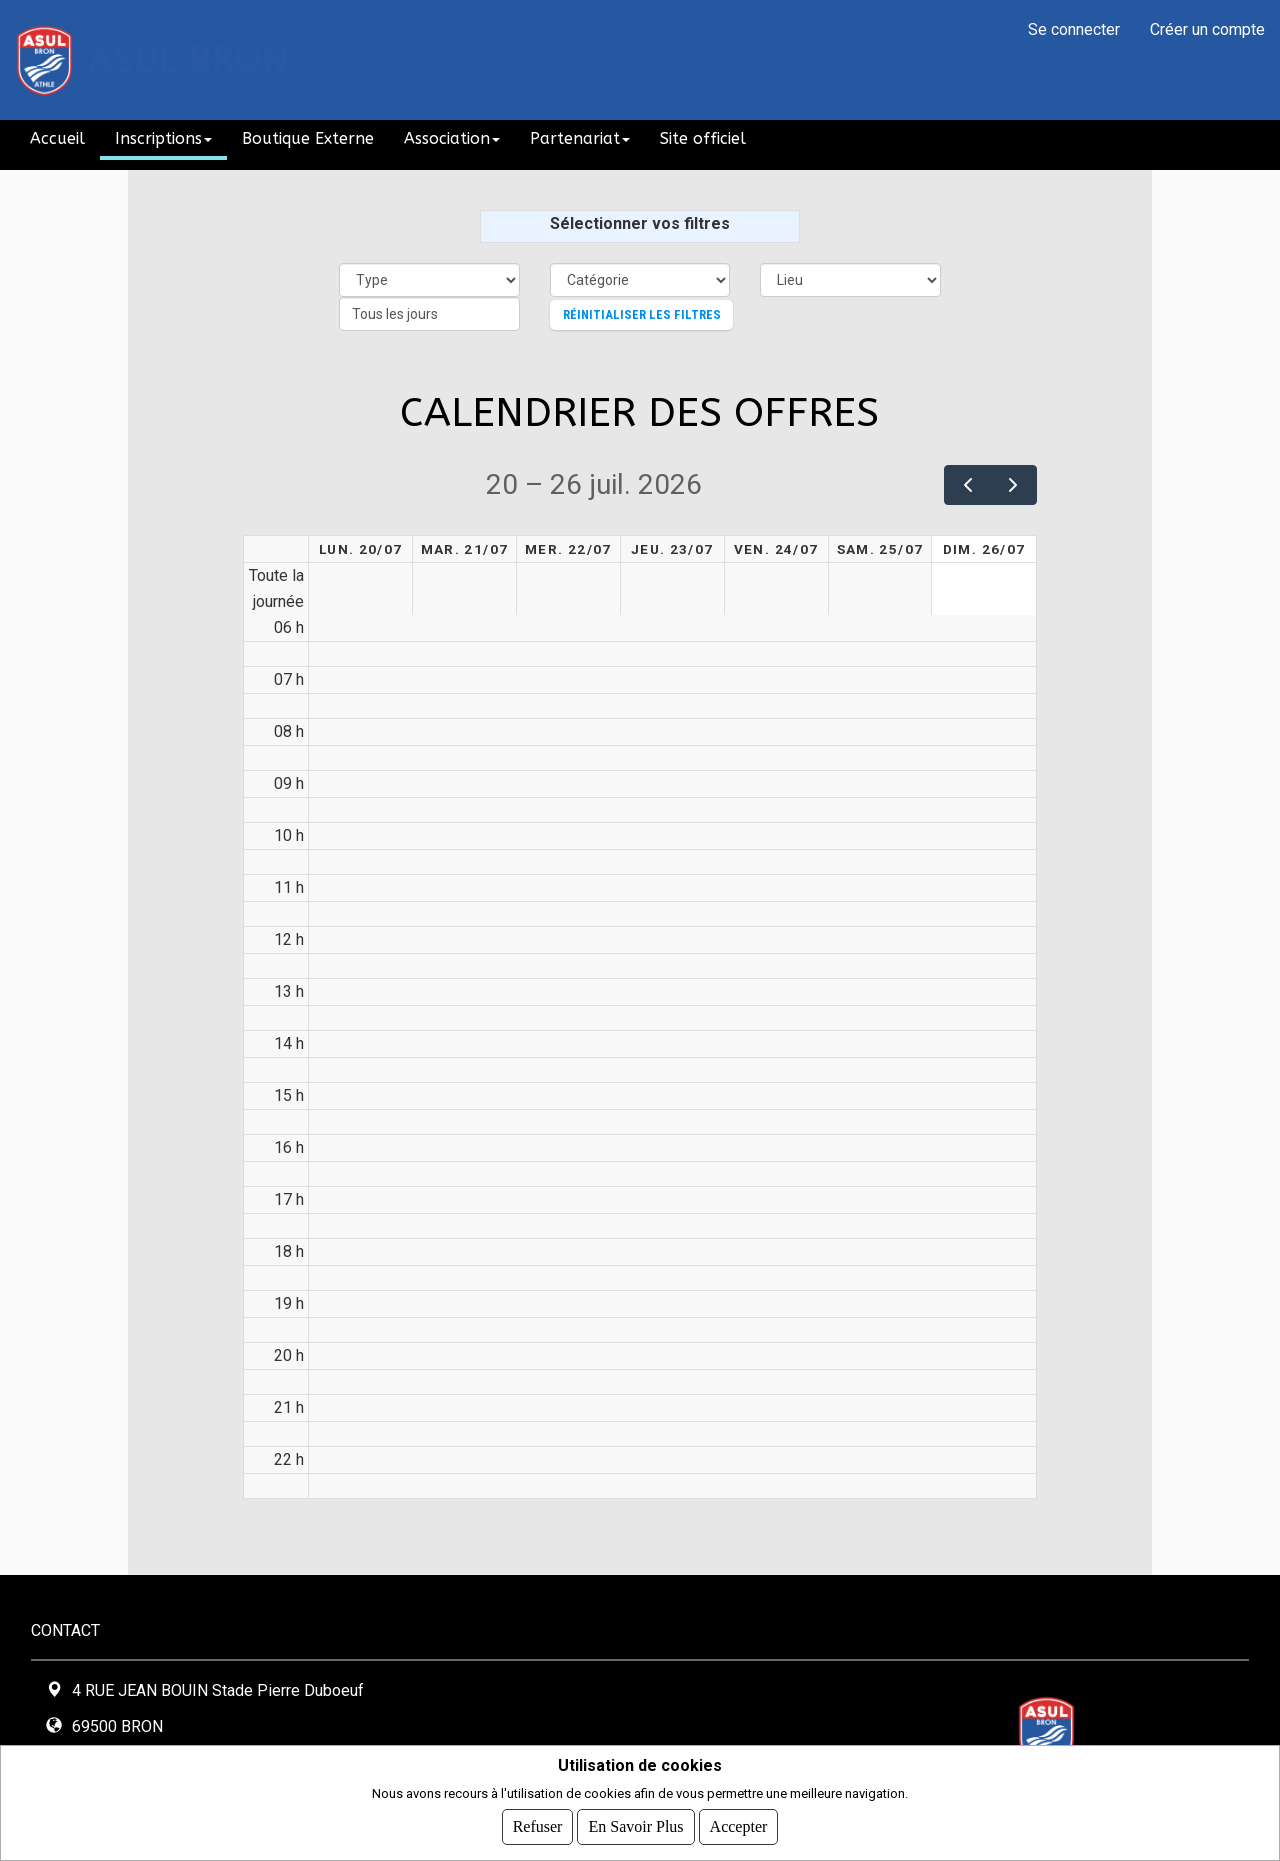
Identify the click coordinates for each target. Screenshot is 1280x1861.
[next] (1013, 485)
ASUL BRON (188, 60)
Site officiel (703, 138)
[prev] (967, 485)
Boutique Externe (308, 138)
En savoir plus (635, 1826)
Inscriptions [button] (163, 138)
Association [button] (452, 138)
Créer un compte (1207, 29)
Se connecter (1074, 29)
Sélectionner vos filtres (640, 223)
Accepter (739, 1826)
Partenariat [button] (580, 138)
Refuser (538, 1826)
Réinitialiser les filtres (642, 314)
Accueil (57, 138)
